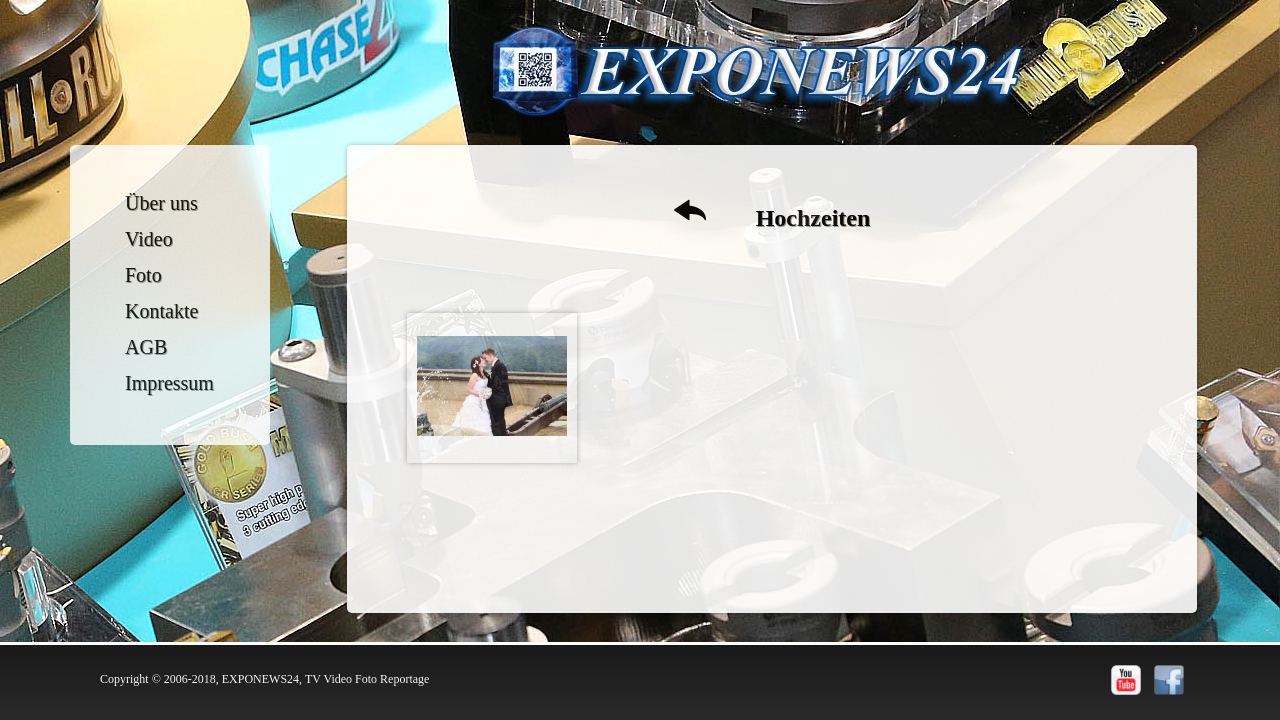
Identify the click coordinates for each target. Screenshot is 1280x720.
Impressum (169, 383)
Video (149, 239)
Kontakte (161, 311)
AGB (146, 347)
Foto (143, 275)
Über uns (161, 203)
